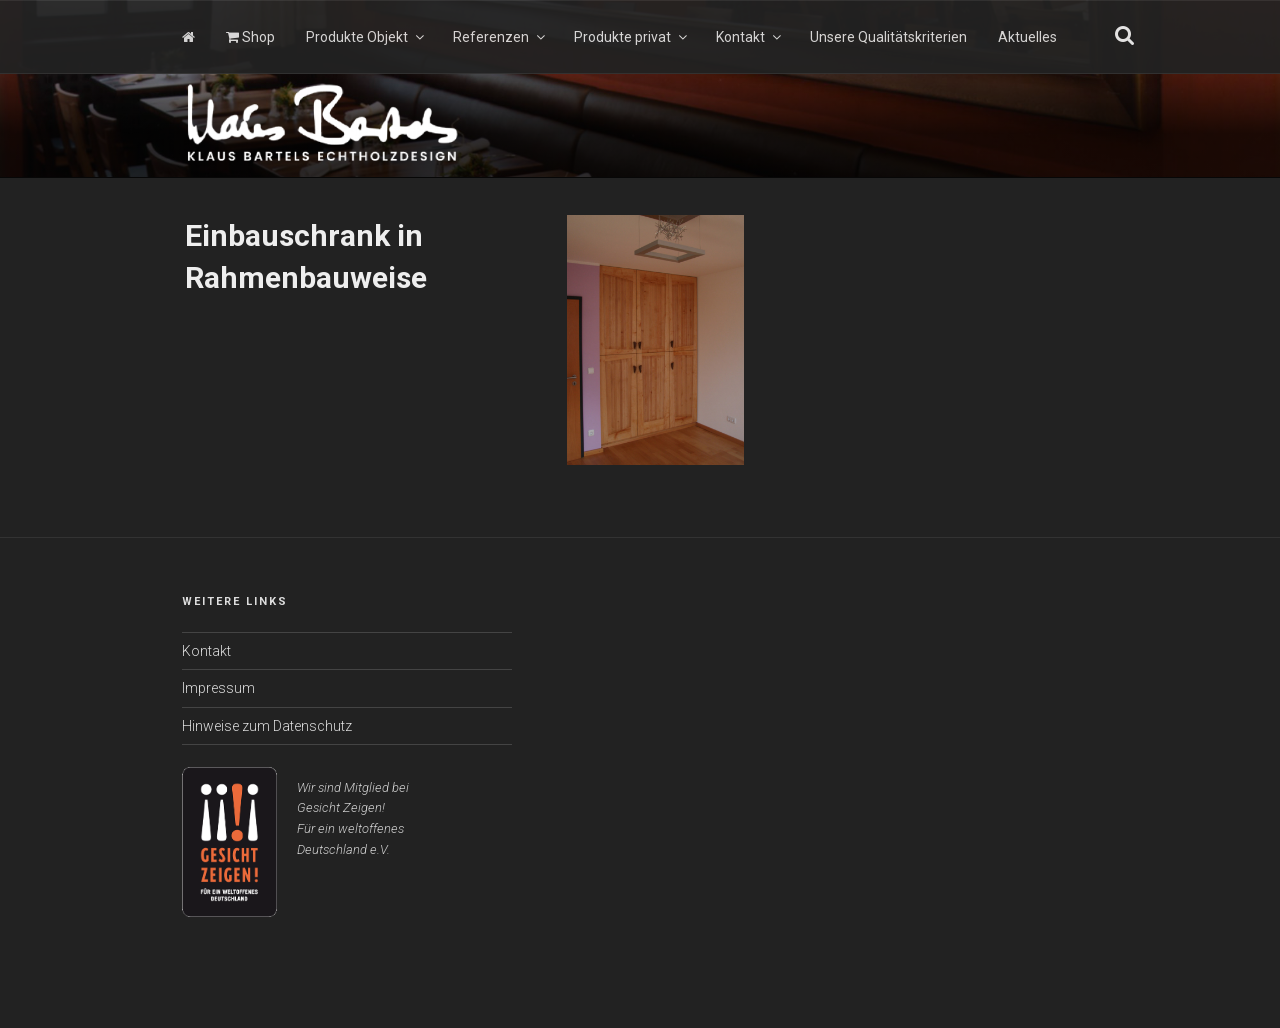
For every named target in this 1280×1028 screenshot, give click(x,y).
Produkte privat (632, 37)
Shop (250, 37)
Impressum (218, 688)
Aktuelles (1027, 37)
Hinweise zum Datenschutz (267, 726)
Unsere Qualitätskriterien (888, 37)
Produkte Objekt (366, 37)
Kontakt (750, 37)
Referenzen (500, 37)
